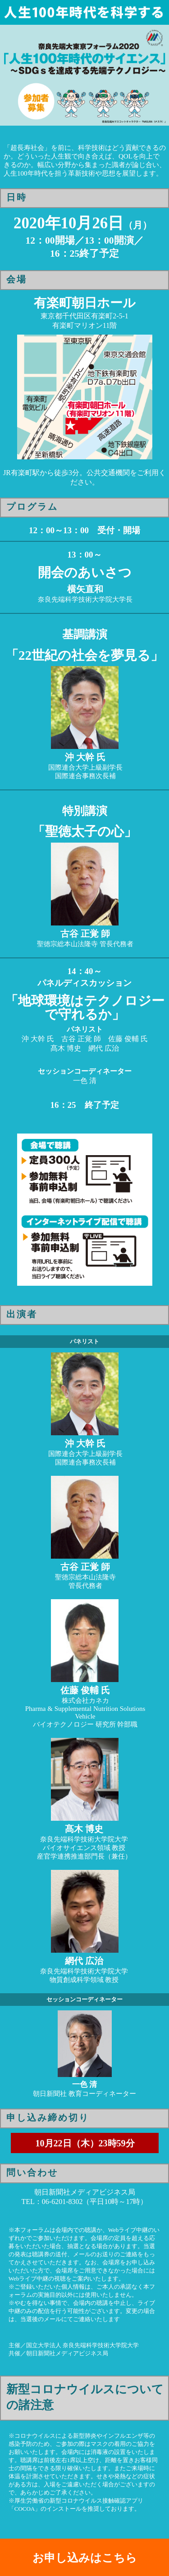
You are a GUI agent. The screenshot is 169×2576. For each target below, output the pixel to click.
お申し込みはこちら (84, 2558)
